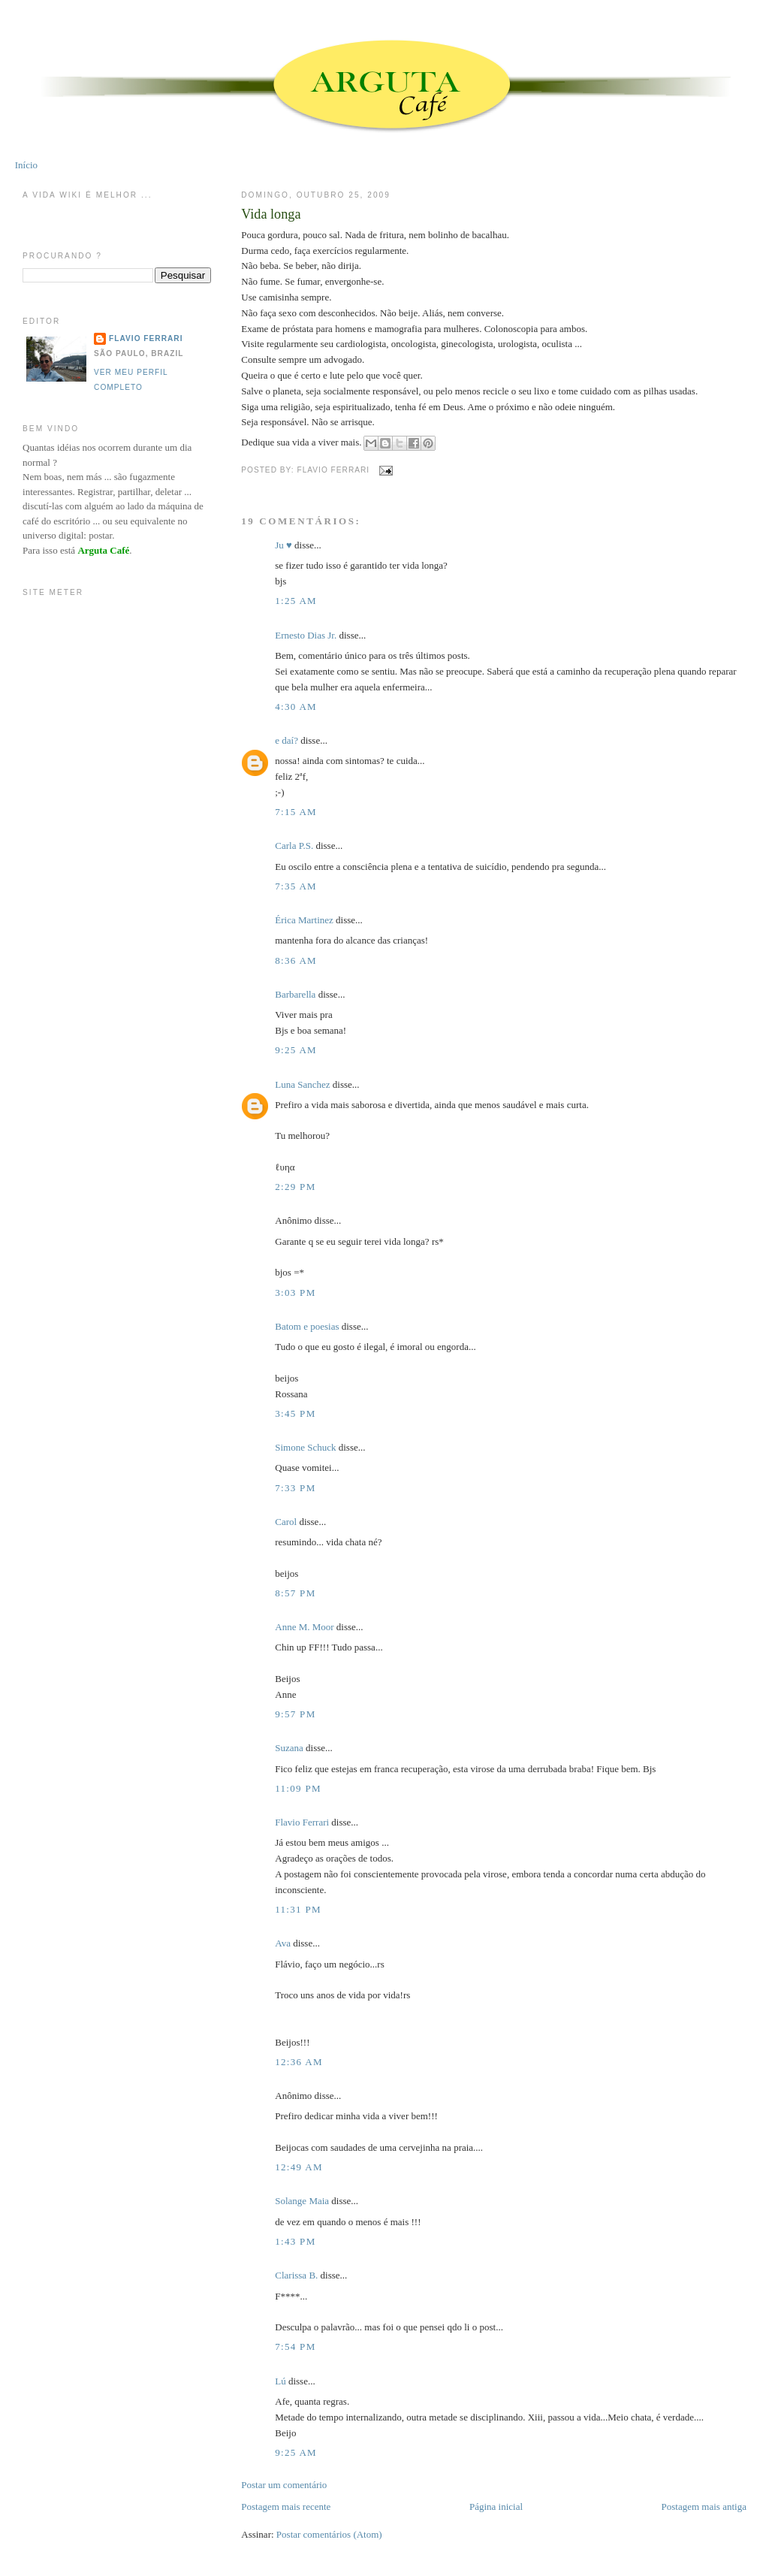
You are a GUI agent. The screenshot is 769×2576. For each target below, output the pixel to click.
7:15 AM (296, 811)
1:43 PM (295, 2241)
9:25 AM (296, 1049)
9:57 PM (295, 1714)
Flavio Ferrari (302, 1822)
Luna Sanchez (302, 1084)
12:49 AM (299, 2167)
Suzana (289, 1747)
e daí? (286, 740)
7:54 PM (295, 2346)
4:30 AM (296, 706)
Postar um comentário (284, 2484)
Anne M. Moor (304, 1626)
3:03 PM (295, 1292)
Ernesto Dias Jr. (305, 635)
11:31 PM (298, 1909)
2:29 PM (295, 1186)
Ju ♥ (283, 545)
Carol (286, 1521)
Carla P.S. (294, 845)
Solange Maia (302, 2200)
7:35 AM (296, 886)
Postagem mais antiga (704, 2506)
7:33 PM (295, 1487)
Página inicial (496, 2506)
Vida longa (270, 214)
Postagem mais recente (285, 2506)
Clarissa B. (296, 2275)
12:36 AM (299, 2061)
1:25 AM (296, 600)
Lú (280, 2381)
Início (26, 165)
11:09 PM (298, 1788)
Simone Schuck (305, 1447)
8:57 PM (295, 1593)
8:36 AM (296, 960)
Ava (283, 1943)
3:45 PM (295, 1413)
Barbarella (295, 994)
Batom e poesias (307, 1326)
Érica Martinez (304, 920)
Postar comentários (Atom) (329, 2534)
